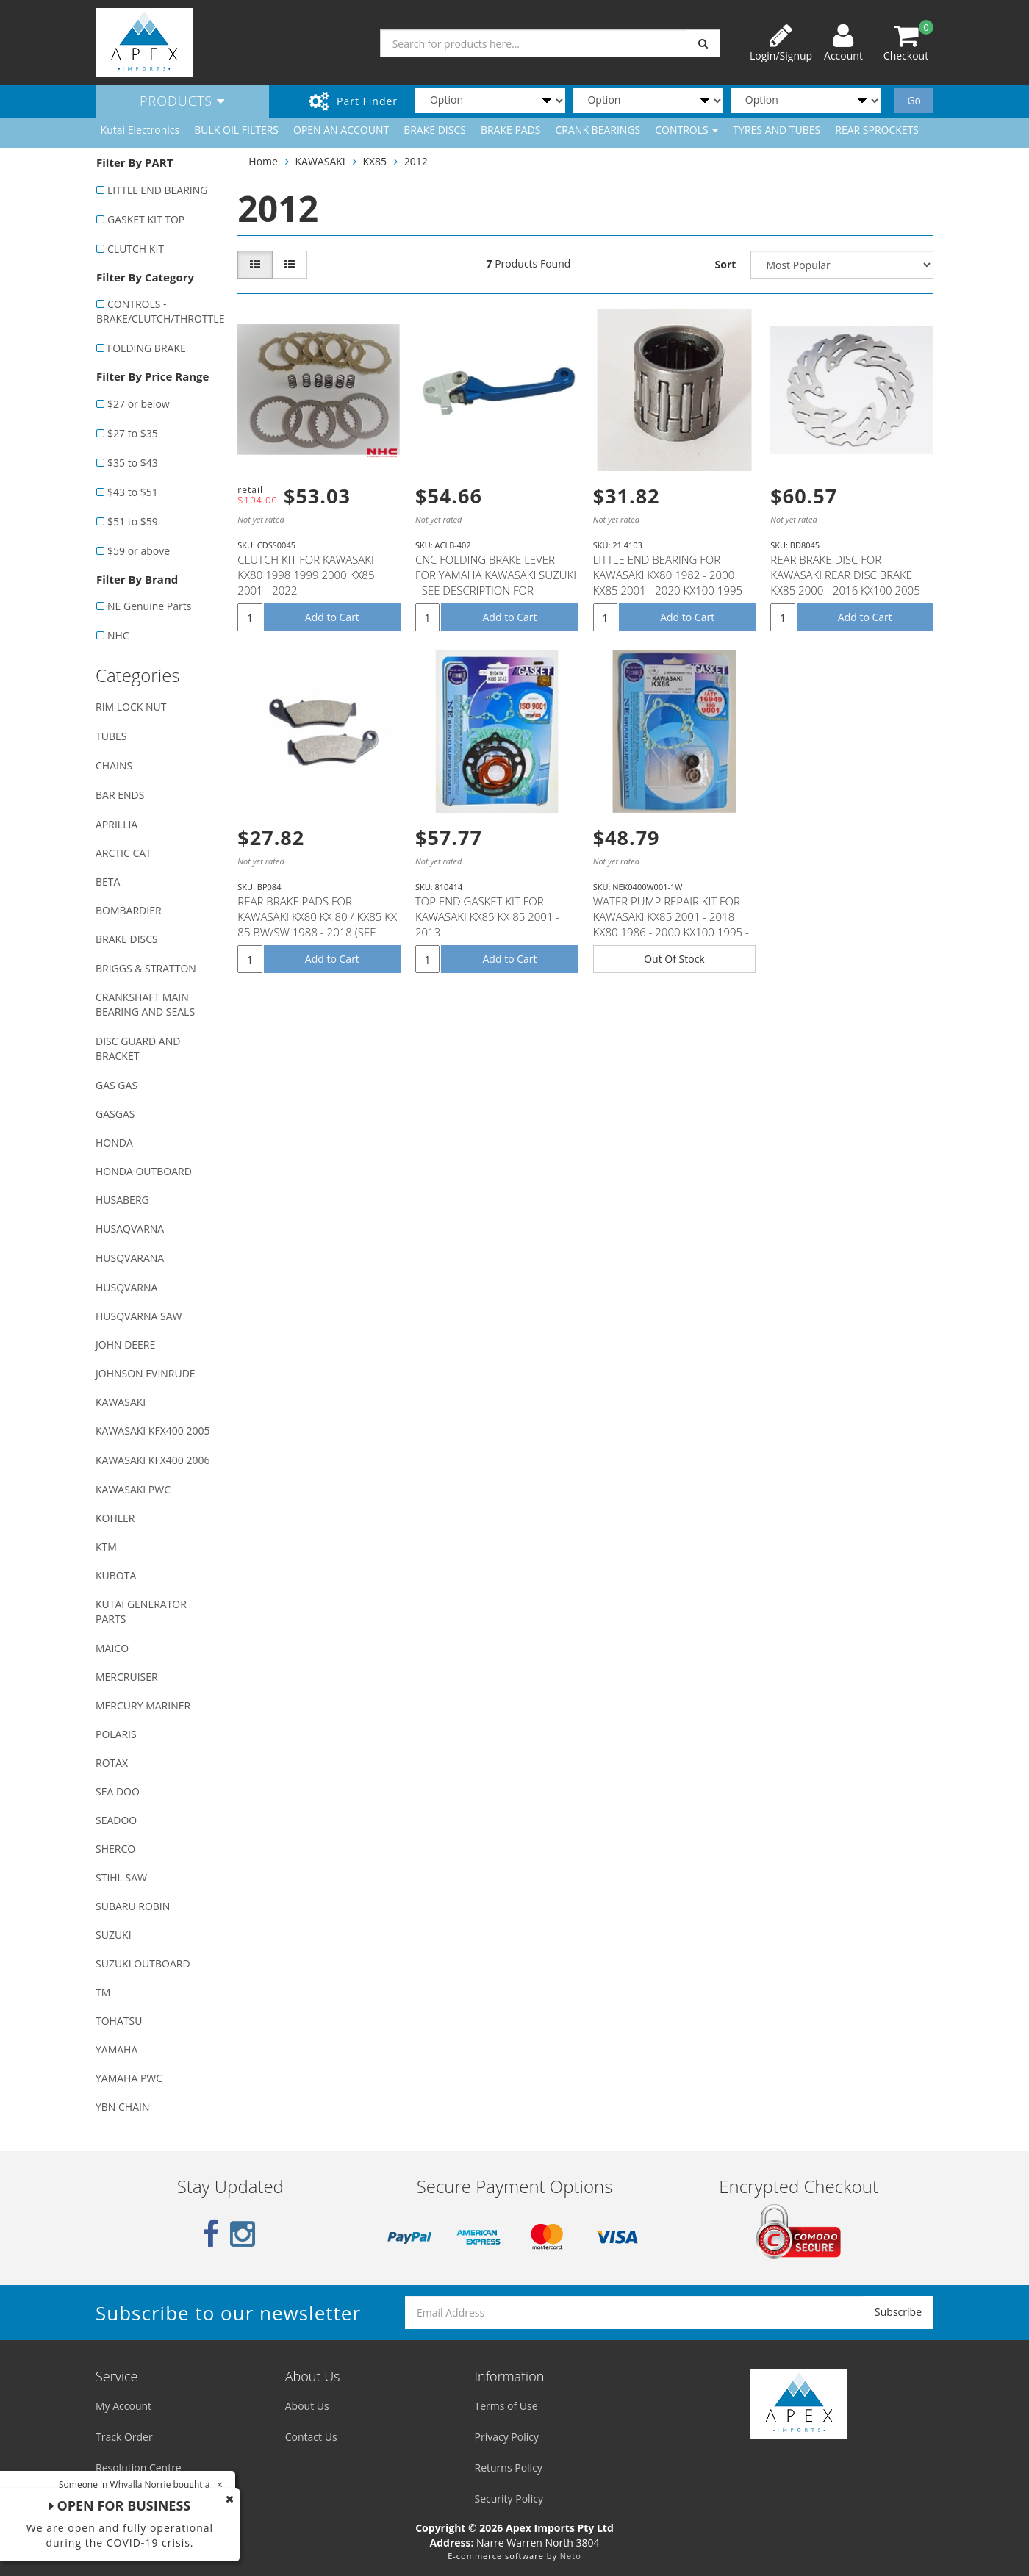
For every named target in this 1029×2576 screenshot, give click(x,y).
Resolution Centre (139, 2468)
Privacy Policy (507, 2437)
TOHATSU (119, 2021)
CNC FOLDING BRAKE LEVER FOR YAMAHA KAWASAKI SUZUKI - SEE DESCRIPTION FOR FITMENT (495, 582)
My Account (123, 2406)
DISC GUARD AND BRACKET (138, 1048)
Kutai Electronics (140, 130)
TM (103, 1992)
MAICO (112, 1648)
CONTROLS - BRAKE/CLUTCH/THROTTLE (159, 311)
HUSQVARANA (130, 1258)
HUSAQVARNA (130, 1228)
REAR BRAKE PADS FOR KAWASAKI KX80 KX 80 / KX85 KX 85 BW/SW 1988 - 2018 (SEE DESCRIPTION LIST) (317, 924)
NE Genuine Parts (149, 606)
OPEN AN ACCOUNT (341, 130)
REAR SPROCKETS (877, 130)
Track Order (124, 2437)
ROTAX (112, 1763)
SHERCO (115, 1849)
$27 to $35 (132, 433)
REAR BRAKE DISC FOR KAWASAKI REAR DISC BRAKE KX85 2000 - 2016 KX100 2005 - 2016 (848, 582)
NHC (118, 635)
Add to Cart (332, 617)
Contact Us (311, 2437)
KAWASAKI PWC (133, 1489)
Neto (570, 2555)
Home (263, 161)
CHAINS (114, 765)
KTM (106, 1547)
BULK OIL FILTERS (236, 130)
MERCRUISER (127, 1677)
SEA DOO (118, 1791)
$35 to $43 (132, 463)
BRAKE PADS (511, 130)
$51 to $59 (132, 521)
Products (182, 101)
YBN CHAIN (123, 2107)
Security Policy (509, 2498)
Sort (725, 264)
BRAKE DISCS (435, 130)
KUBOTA (116, 1575)
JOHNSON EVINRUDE (146, 1373)
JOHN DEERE (125, 1345)
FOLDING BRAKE (146, 348)
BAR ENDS (120, 795)
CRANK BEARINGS (598, 130)
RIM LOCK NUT (131, 707)
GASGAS (115, 1114)
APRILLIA (116, 824)
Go (914, 100)
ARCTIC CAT (123, 853)
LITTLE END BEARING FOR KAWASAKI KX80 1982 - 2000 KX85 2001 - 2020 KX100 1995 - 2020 (671, 582)
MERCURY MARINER (143, 1705)
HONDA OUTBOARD (144, 1171)
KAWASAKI (121, 1402)
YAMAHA (116, 2049)
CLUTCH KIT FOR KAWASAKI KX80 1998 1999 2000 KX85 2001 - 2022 (305, 575)
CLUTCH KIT (135, 249)
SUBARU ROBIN (133, 1906)
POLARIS (116, 1734)
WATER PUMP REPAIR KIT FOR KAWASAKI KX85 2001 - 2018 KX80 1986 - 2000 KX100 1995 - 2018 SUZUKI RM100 (671, 924)
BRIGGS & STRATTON (146, 968)
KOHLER (115, 1518)
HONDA (114, 1142)
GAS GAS (116, 1085)
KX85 (374, 161)
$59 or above (138, 551)
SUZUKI (114, 1935)
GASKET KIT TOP (145, 219)
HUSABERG (122, 1200)
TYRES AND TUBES (776, 130)
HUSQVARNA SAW (139, 1316)
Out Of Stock (674, 959)
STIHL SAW (121, 1877)
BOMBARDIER (129, 910)
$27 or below (138, 404)
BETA (108, 882)
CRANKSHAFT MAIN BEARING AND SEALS (145, 1004)
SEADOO (116, 1820)
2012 (416, 161)
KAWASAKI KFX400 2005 (152, 1431)
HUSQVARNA (126, 1287)
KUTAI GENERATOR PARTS (141, 1611)
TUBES (111, 736)
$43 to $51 (132, 492)
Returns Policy (508, 2468)
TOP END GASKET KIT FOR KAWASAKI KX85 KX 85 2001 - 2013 (487, 916)
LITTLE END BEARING (157, 190)
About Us (307, 2406)
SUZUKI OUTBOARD (143, 1963)
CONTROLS (686, 130)
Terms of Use (506, 2406)
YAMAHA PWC (129, 2078)
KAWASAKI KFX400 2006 (152, 1460)
